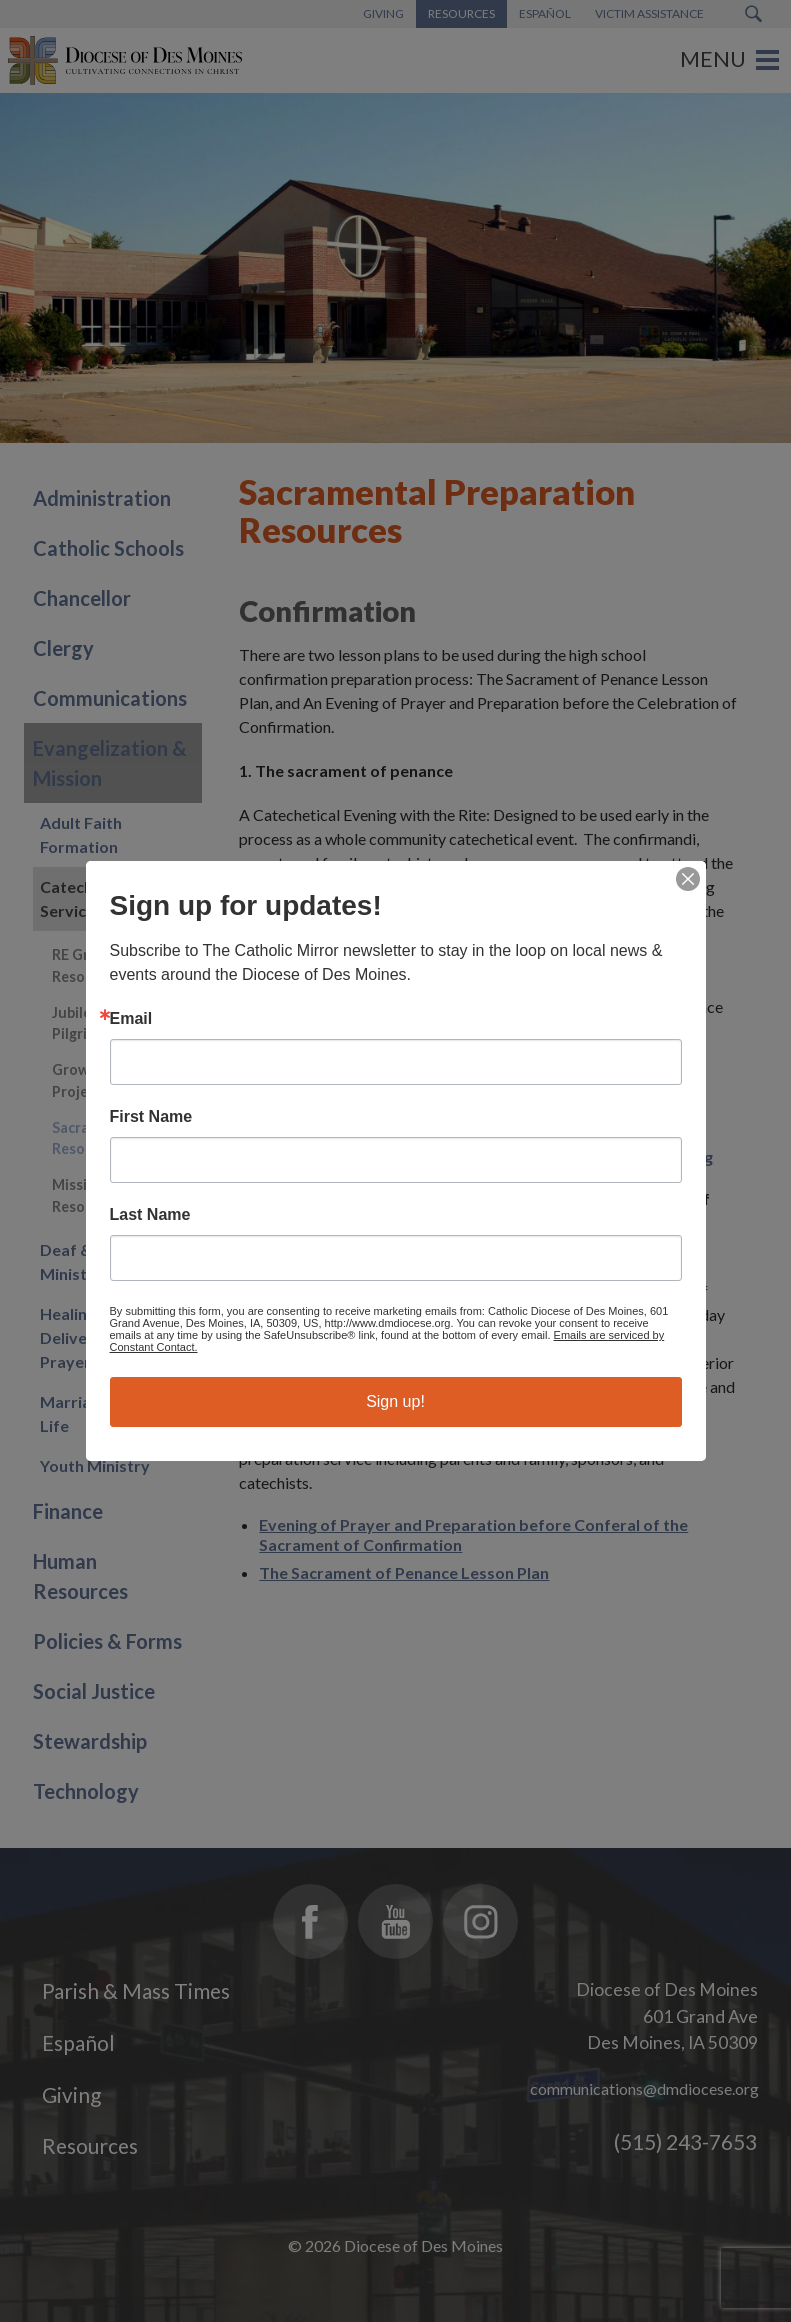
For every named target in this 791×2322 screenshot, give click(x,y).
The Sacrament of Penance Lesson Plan (404, 1572)
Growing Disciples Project (112, 1080)
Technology (86, 1791)
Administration (102, 498)
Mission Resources (87, 1195)
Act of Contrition (322, 1072)
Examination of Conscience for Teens (396, 1128)
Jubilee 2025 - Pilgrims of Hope (108, 1023)
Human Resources (80, 1576)
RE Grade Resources (87, 965)
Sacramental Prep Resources (111, 1138)
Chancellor (82, 598)
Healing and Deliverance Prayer (84, 1337)
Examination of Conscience (359, 1100)
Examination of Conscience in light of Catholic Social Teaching (486, 1156)
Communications (110, 698)
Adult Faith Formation (81, 834)
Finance (68, 1511)
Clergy (63, 648)
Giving (71, 2094)
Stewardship (90, 1741)
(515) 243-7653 (685, 2141)
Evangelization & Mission (110, 763)
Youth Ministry (95, 1465)
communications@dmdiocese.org (644, 2088)
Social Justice (94, 1691)
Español (78, 2042)
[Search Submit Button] (753, 14)
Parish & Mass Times (136, 1990)
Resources (90, 2145)
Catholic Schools (108, 548)
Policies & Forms (107, 1641)
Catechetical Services (87, 898)
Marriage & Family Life (108, 1413)
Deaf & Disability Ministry (103, 1261)
